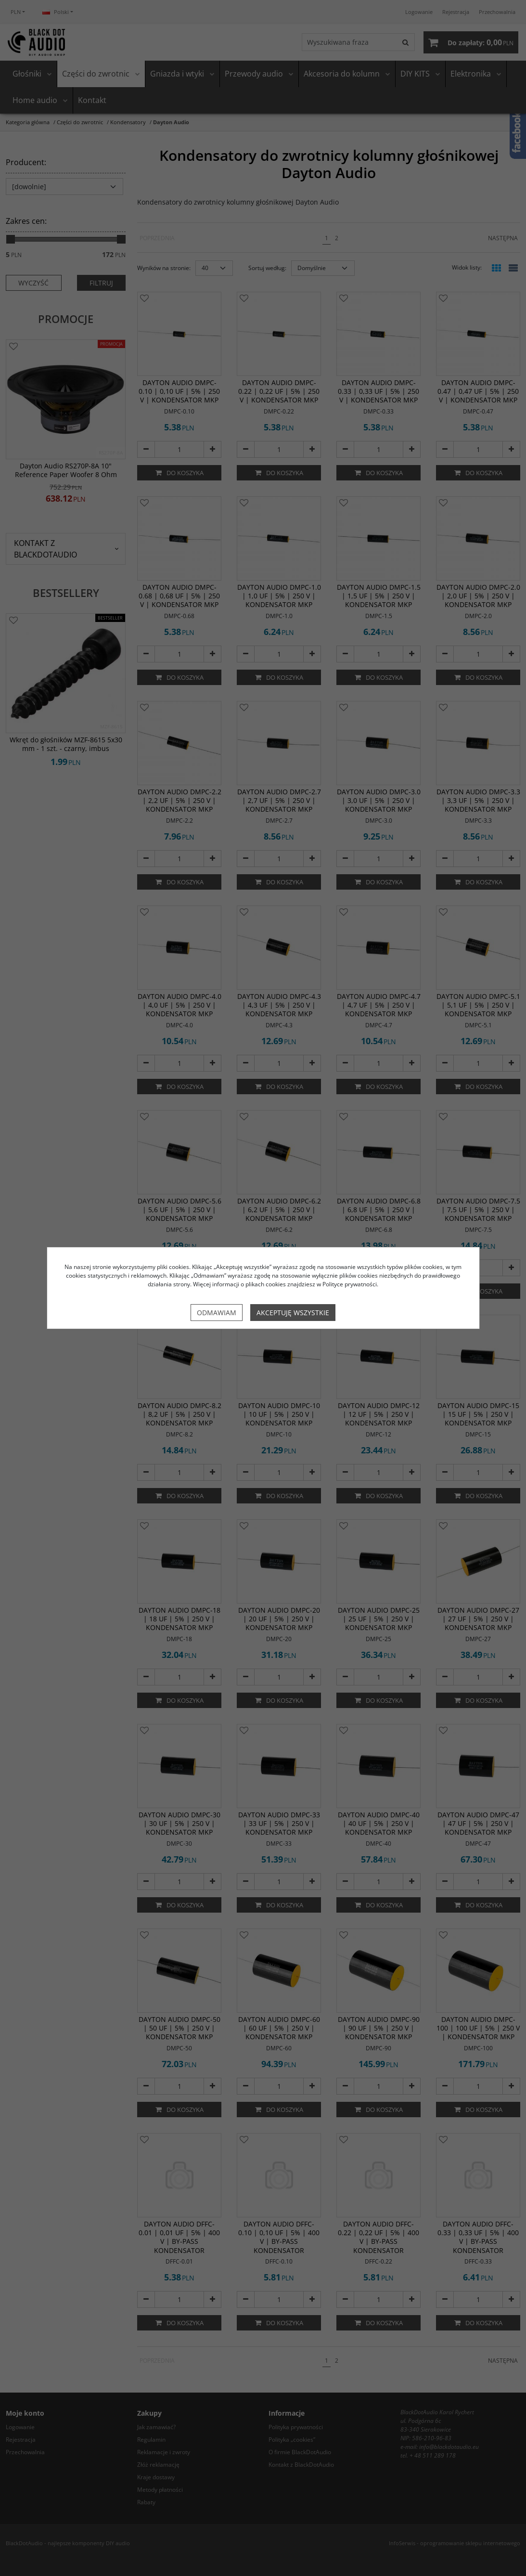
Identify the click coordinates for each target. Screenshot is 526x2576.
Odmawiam (216, 1312)
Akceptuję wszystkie (293, 1312)
